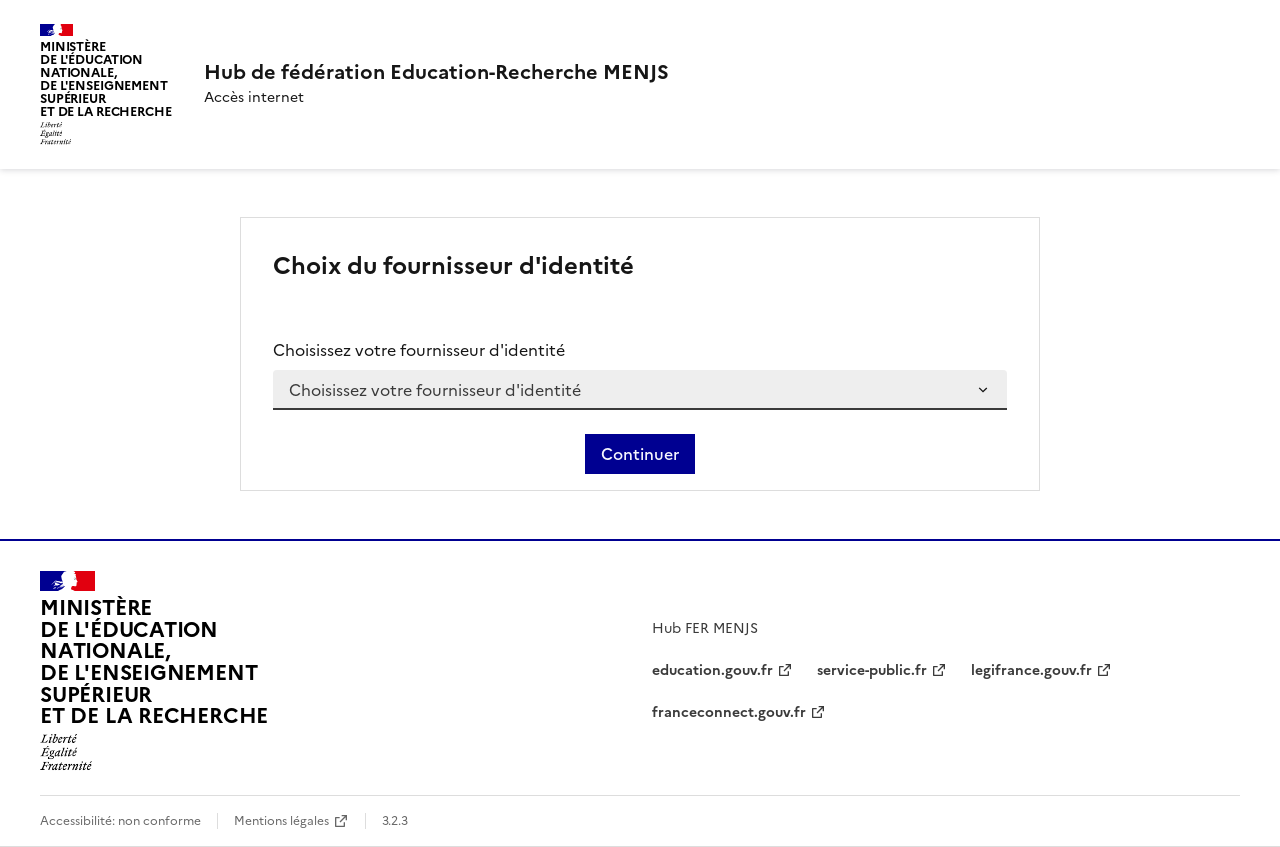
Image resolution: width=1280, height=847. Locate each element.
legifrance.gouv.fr (1031, 670)
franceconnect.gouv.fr (729, 712)
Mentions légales (281, 821)
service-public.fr (872, 670)
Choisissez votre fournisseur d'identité (419, 350)
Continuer (640, 454)
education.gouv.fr (712, 670)
